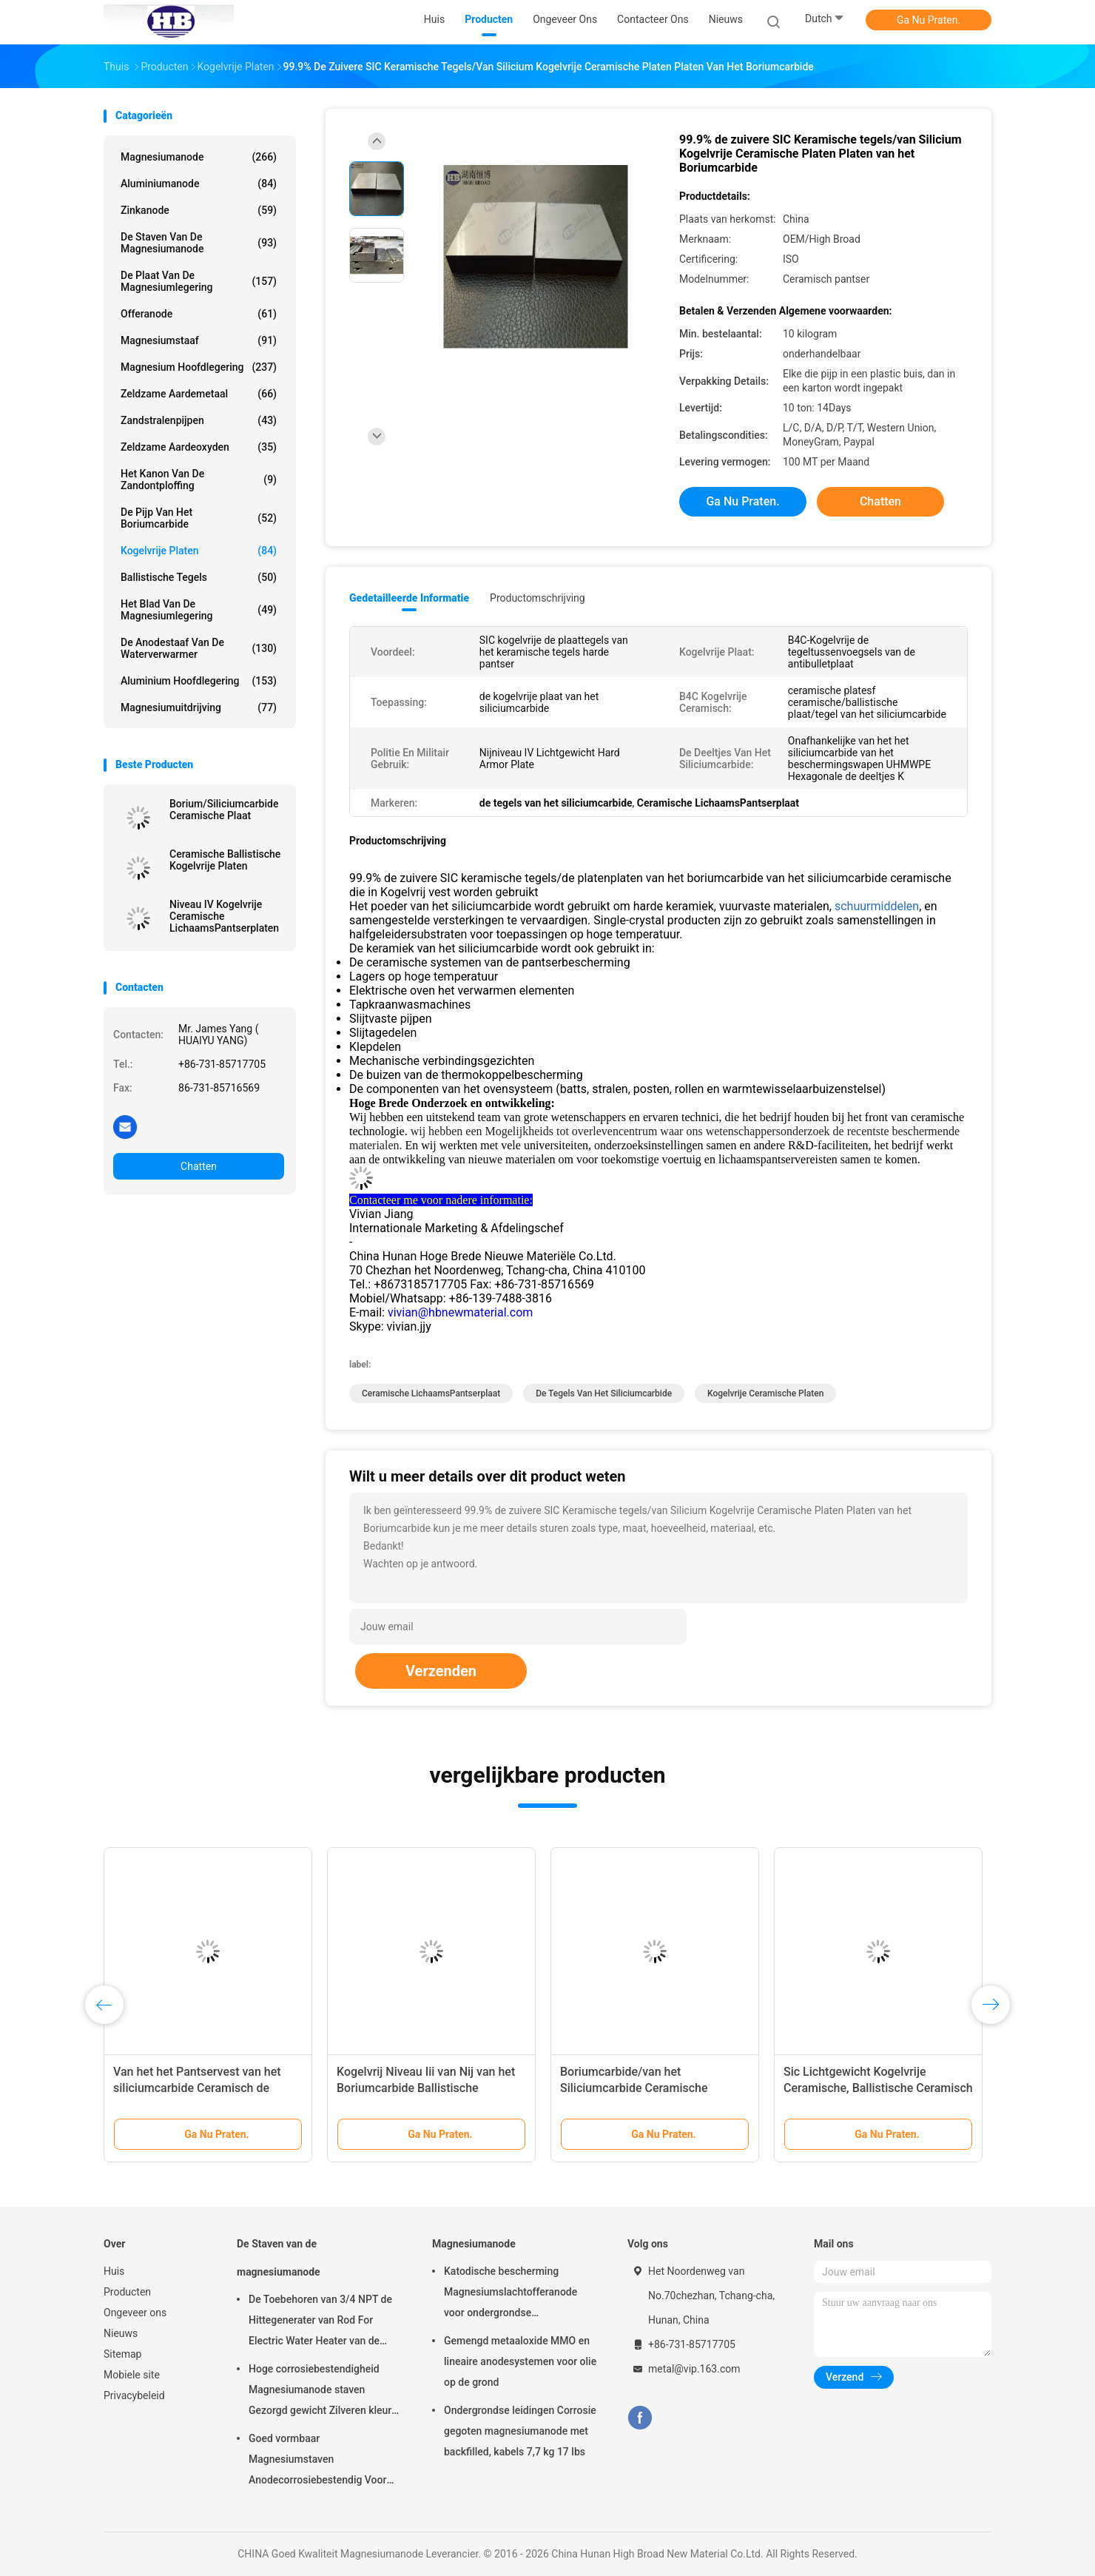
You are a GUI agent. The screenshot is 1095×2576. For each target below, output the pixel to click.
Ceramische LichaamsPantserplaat (431, 1393)
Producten (127, 2292)
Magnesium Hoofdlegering (199, 367)
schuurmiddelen (877, 906)
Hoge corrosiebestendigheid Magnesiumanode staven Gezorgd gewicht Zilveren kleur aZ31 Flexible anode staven (320, 2392)
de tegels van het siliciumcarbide (604, 1393)
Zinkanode (199, 210)
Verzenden (440, 1671)
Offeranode (199, 313)
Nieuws (121, 2333)
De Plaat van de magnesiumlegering (199, 281)
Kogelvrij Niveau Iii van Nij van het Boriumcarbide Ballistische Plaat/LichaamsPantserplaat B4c (426, 2088)
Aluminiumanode (199, 183)
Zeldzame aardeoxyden (199, 447)
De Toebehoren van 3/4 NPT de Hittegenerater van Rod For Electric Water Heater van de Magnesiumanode (320, 2322)
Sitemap (122, 2354)
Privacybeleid (134, 2395)
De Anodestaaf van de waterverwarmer (199, 648)
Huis (114, 2271)
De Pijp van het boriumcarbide (199, 518)
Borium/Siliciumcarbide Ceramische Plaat (223, 809)
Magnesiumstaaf (199, 340)
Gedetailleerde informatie (409, 598)
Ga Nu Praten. (928, 20)
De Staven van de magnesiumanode (199, 243)
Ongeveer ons (135, 2312)
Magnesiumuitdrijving (199, 707)
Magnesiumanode (199, 156)
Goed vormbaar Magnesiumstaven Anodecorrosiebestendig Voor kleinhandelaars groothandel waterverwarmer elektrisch (317, 2461)
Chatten (199, 1166)
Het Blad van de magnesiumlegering (199, 610)
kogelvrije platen (199, 550)
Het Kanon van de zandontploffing (199, 479)
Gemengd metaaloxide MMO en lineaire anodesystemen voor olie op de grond (520, 2361)
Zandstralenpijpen (199, 420)
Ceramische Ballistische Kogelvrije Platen (224, 860)
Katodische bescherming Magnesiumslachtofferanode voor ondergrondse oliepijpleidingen (510, 2294)
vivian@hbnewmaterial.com (460, 1312)
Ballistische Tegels (199, 577)
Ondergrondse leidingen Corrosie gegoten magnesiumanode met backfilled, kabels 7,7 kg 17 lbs (520, 2431)
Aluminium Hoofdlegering (199, 680)
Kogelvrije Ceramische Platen (765, 1393)
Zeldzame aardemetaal (199, 393)
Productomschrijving (537, 598)
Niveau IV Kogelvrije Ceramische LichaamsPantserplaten (224, 916)
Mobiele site (132, 2375)
